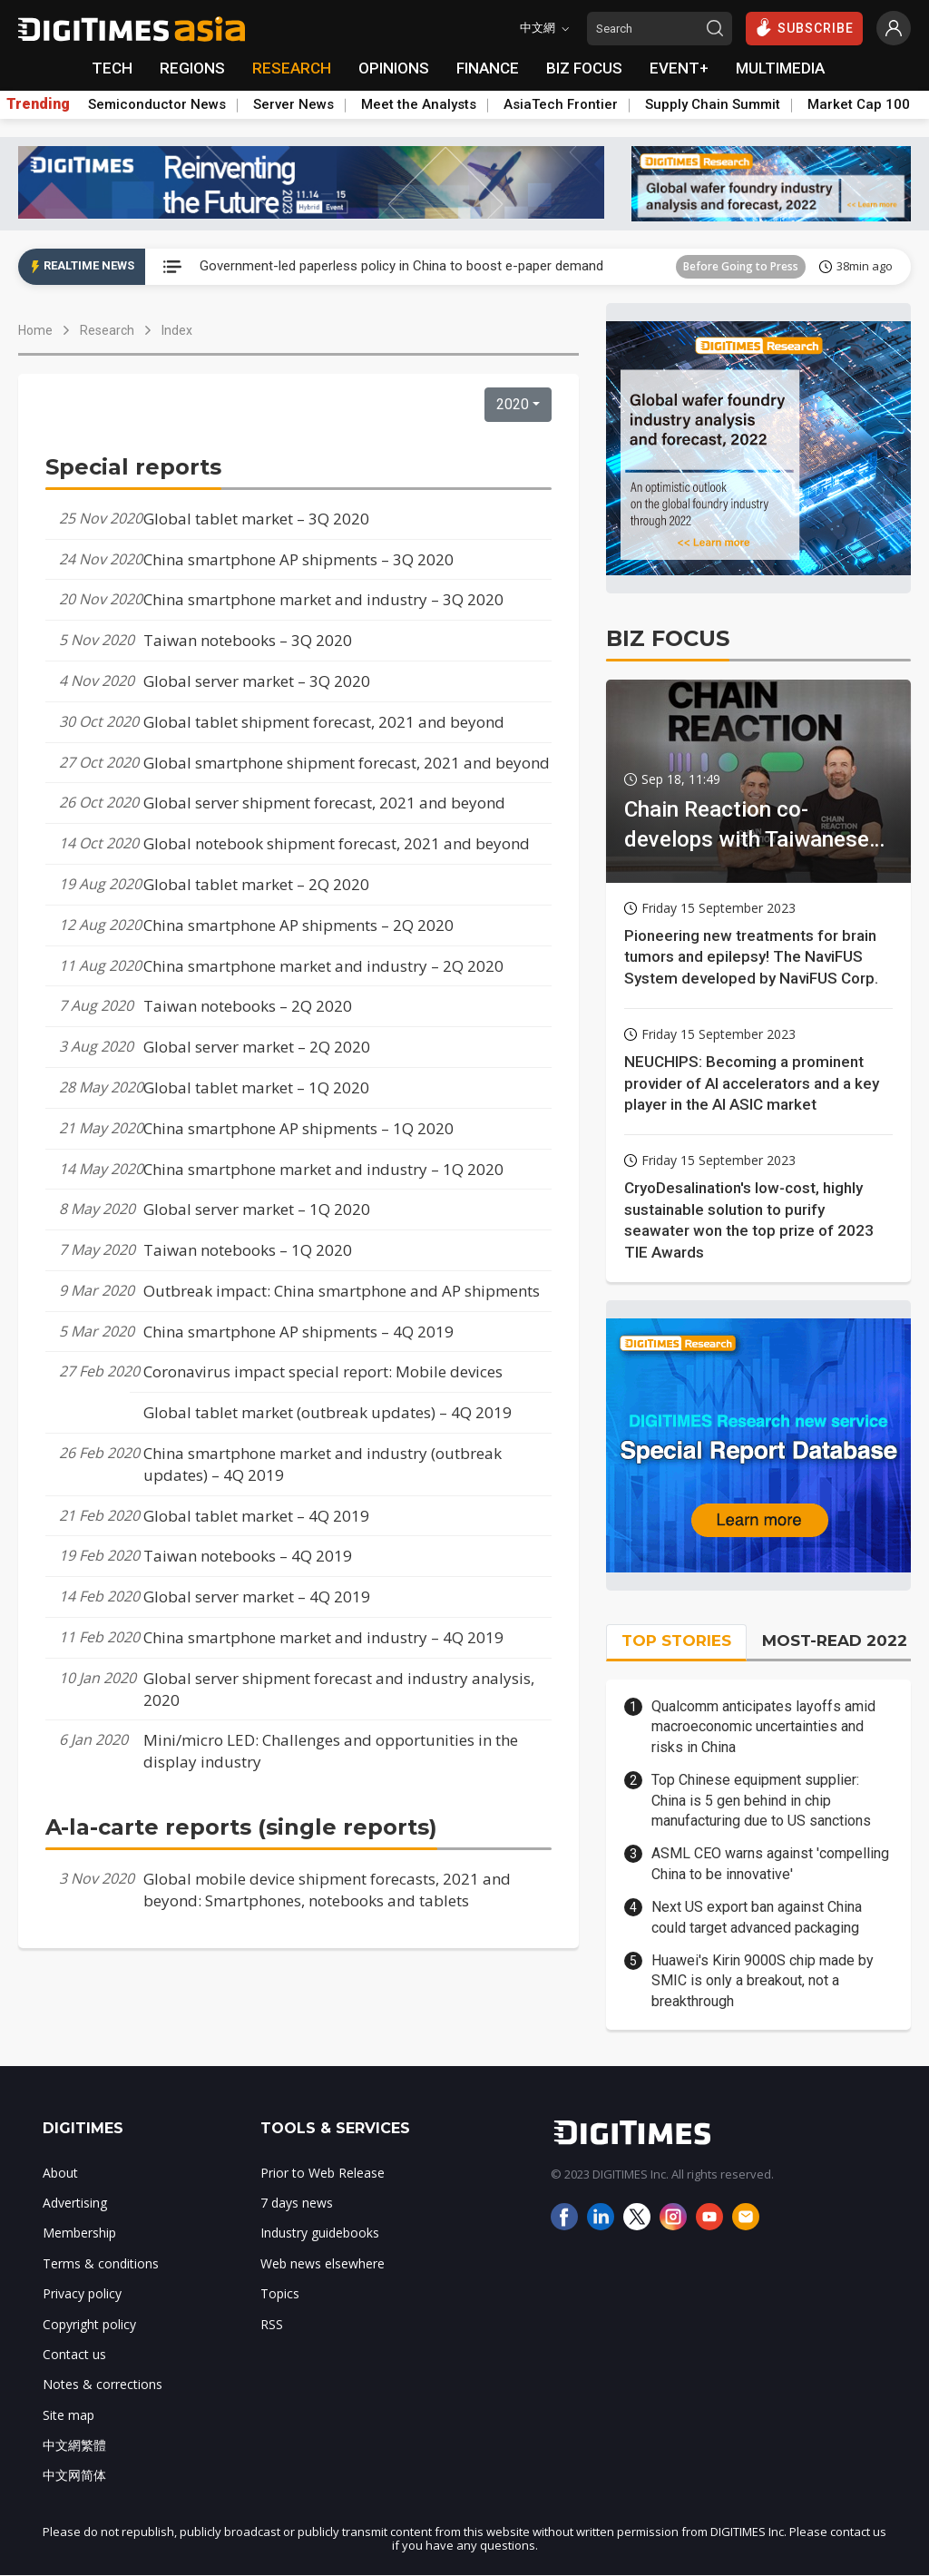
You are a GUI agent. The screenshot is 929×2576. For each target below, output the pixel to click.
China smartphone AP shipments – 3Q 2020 (298, 559)
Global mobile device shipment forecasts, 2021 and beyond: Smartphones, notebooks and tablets (327, 1889)
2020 (512, 404)
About (60, 2172)
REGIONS (192, 68)
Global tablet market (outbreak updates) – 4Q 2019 (327, 1412)
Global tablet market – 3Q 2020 (256, 518)
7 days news (296, 2202)
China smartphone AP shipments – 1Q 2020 (298, 1128)
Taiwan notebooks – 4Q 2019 (247, 1555)
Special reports (133, 467)
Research (107, 330)
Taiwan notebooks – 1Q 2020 (247, 1249)
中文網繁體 (74, 2445)
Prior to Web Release (322, 2172)
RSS (271, 2324)
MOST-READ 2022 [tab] (834, 1640)
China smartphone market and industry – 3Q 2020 (323, 599)
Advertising (75, 2202)
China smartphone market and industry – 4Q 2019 (323, 1637)
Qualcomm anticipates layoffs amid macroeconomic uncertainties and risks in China (763, 1727)
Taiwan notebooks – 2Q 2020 (247, 1005)
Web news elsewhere (322, 2263)
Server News (293, 104)
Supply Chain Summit (712, 104)
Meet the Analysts (418, 104)
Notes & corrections (102, 2384)
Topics (279, 2293)
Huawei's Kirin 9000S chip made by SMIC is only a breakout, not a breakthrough (762, 1981)
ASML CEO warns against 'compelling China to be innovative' (770, 1863)
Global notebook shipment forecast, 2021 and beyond (336, 843)
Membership (79, 2232)
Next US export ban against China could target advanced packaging (756, 1916)
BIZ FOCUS (584, 68)
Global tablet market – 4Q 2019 (256, 1515)
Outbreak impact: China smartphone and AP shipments (341, 1290)
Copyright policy (89, 2324)
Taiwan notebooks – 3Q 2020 (247, 640)
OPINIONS (393, 68)
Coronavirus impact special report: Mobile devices (323, 1371)
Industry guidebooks (319, 2232)
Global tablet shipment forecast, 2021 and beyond (323, 721)
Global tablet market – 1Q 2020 (256, 1087)
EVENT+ (679, 68)
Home (35, 330)
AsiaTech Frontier (561, 104)
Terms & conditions (101, 2263)
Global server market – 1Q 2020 (256, 1209)
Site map (68, 2415)
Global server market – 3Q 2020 (256, 681)
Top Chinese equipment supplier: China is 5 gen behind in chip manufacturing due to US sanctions (761, 1800)
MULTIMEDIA (780, 68)
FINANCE (487, 68)
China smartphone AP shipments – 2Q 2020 (298, 925)
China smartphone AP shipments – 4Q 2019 (298, 1331)
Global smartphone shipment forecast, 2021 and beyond (346, 762)
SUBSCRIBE (804, 27)
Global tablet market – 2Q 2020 (256, 884)
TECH (112, 68)
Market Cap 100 (858, 104)
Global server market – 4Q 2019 (256, 1596)
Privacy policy (82, 2293)
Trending (38, 104)
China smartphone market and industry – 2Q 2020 (323, 965)
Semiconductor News (157, 104)
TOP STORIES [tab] (676, 1640)
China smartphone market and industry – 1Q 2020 (323, 1169)
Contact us (74, 2354)
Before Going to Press (740, 266)
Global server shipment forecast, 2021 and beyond (324, 802)
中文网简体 (74, 2474)
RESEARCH (291, 68)
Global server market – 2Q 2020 (256, 1046)
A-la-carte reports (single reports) (241, 1827)
